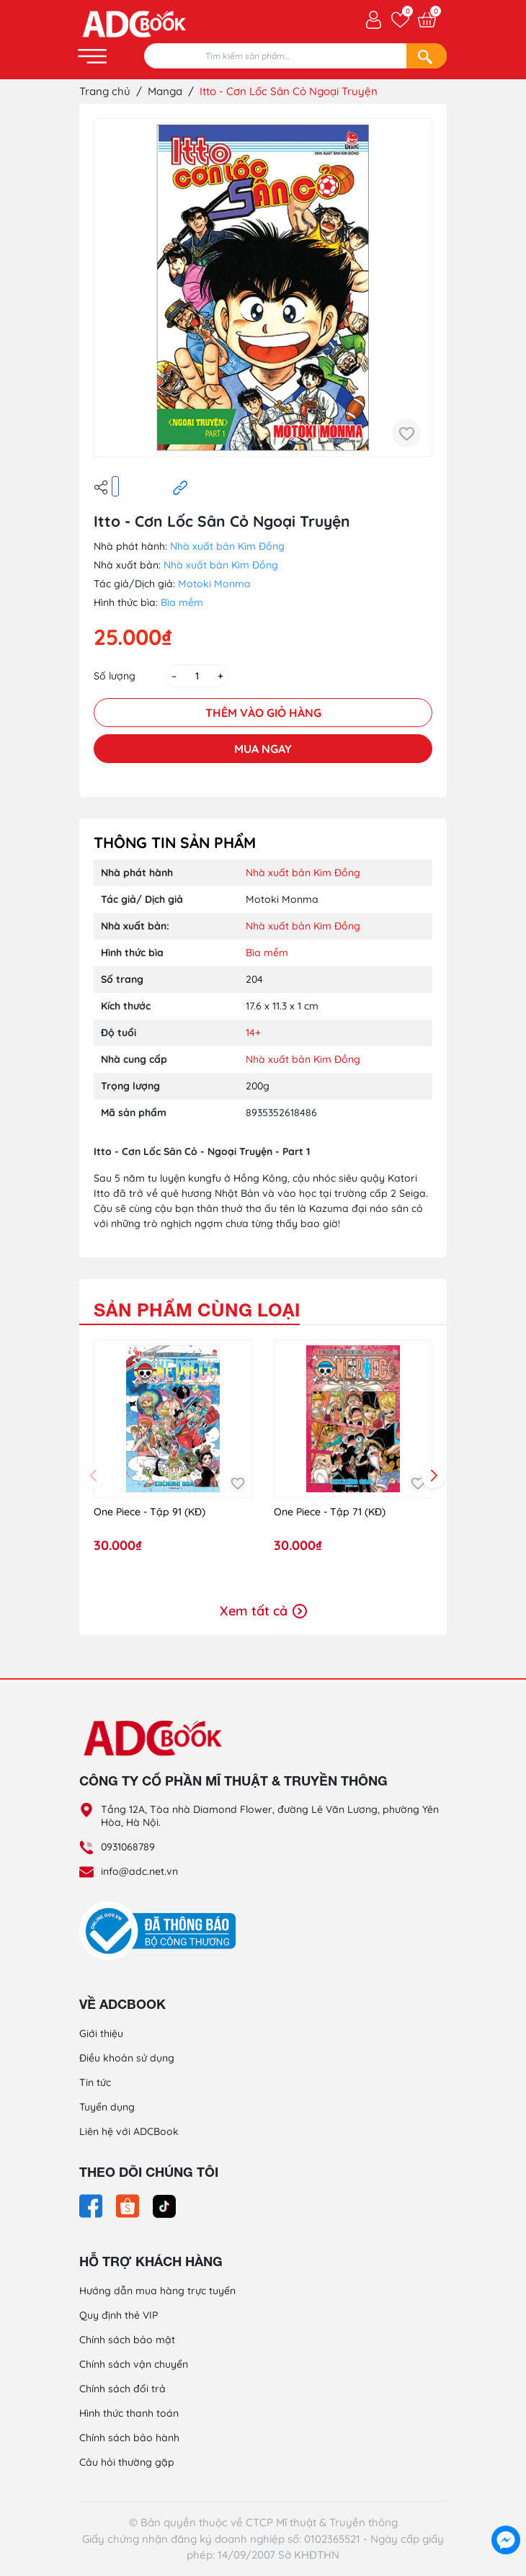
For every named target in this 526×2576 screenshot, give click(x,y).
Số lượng (114, 675)
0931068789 (128, 1846)
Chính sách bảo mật (127, 2339)
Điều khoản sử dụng (126, 2057)
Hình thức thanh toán (129, 2413)
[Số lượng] (197, 676)
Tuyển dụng (107, 2106)
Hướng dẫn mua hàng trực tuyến (157, 2290)
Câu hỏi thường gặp (126, 2462)
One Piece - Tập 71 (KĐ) (329, 1511)
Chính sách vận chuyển (133, 2364)
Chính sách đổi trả (122, 2388)
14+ (253, 1032)
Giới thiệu (101, 2033)
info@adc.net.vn (139, 1871)
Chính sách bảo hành (129, 2437)
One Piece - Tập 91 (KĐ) (149, 1511)
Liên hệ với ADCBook (129, 2131)
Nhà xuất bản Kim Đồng (227, 546)
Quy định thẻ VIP (118, 2315)
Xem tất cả (263, 1611)
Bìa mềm (182, 602)
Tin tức (95, 2082)
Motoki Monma (214, 583)
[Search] (426, 55)
